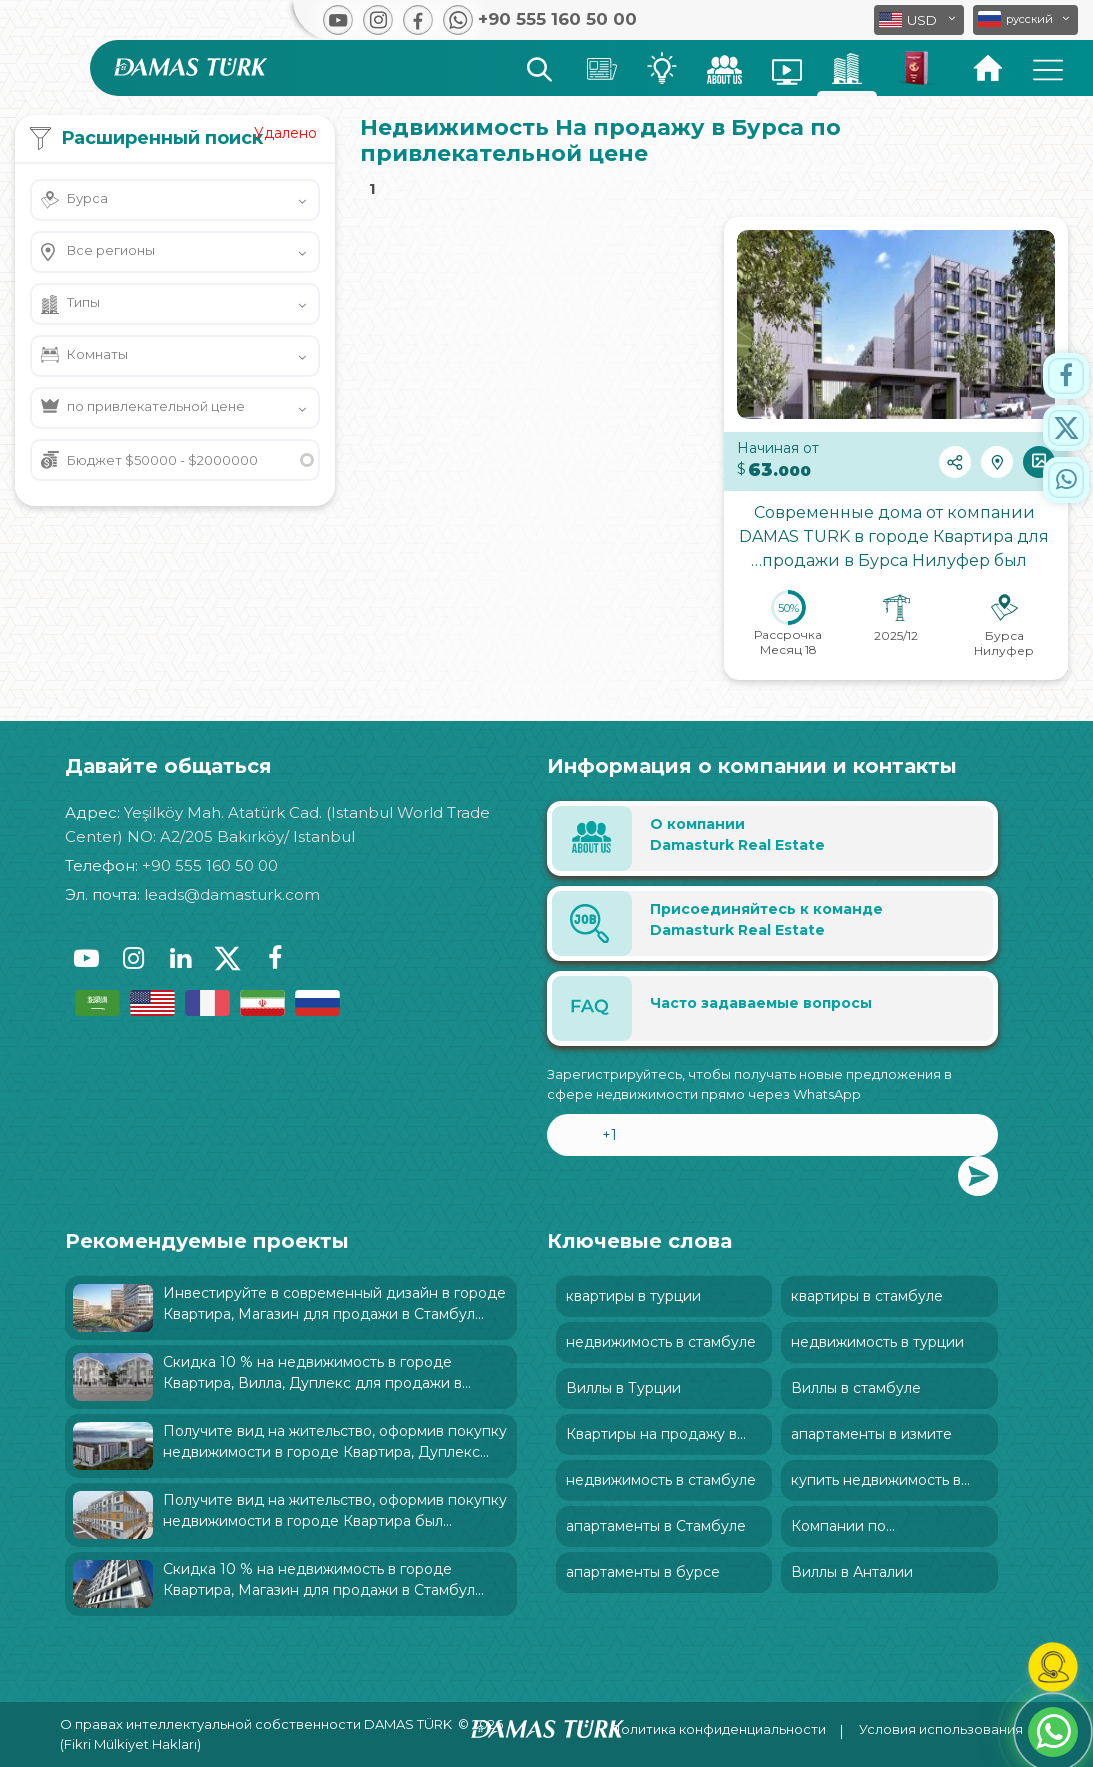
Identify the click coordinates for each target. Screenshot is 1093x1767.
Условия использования (941, 1729)
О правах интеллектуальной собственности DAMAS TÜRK (256, 1724)
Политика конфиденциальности (718, 1729)
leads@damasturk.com (232, 894)
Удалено (285, 133)
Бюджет (162, 460)
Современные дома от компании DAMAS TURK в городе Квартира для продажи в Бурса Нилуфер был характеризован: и (896, 541)
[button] (1025, 20)
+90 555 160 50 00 (210, 865)
